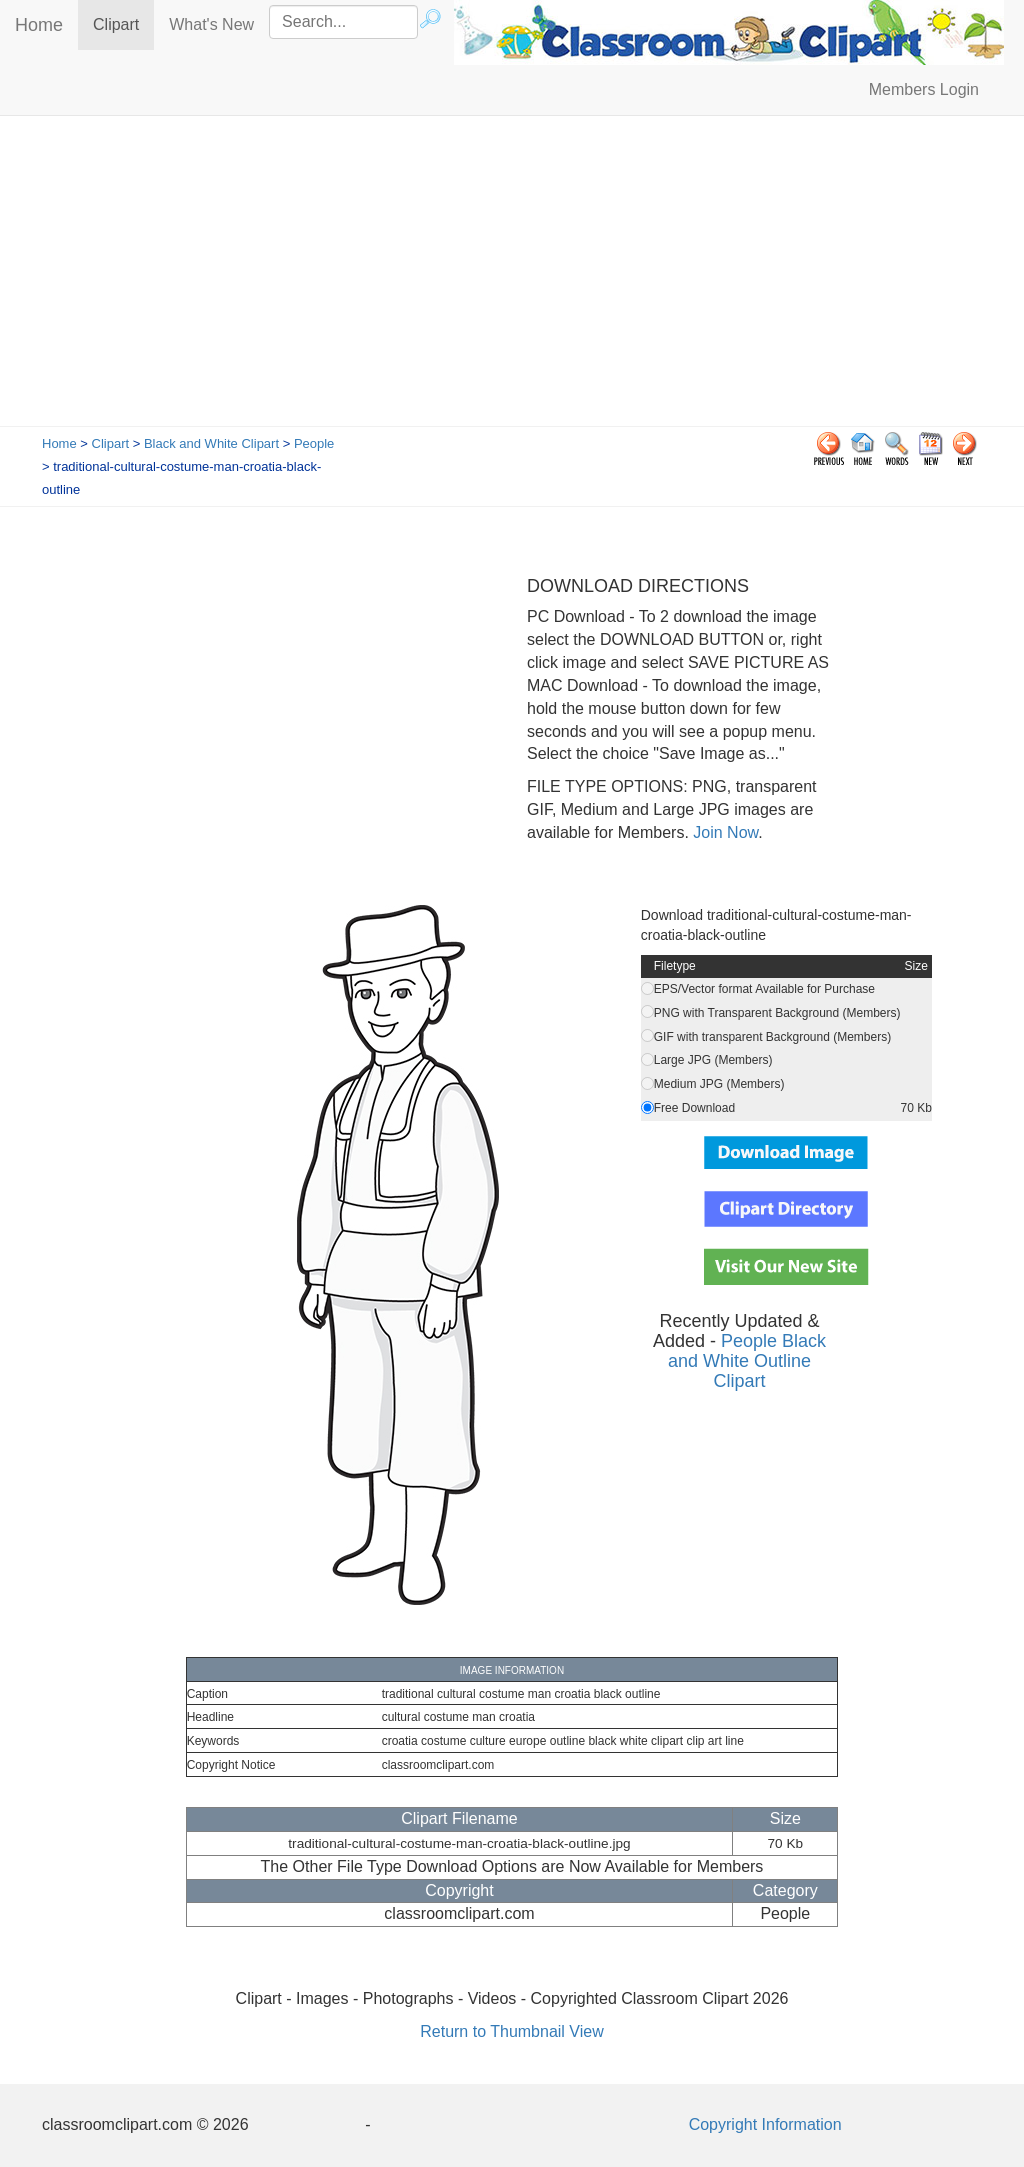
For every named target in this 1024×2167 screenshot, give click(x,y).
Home (39, 25)
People (314, 443)
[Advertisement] (512, 276)
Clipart (123, 23)
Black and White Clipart (211, 443)
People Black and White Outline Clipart (747, 1361)
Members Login (924, 89)
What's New (211, 24)
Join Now (723, 832)
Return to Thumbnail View (512, 2031)
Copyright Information (765, 2124)
